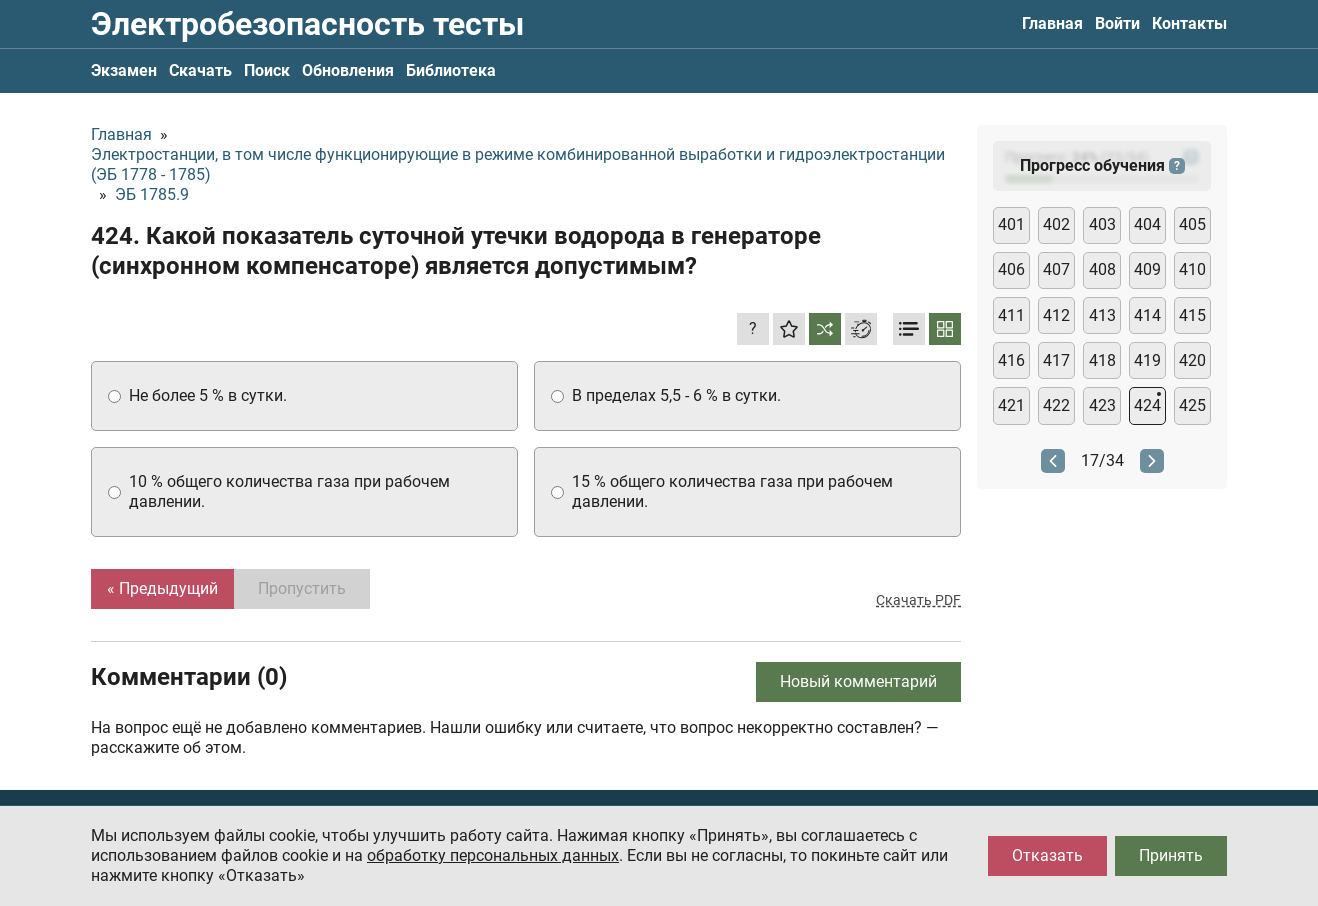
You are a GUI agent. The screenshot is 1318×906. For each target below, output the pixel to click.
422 (1056, 405)
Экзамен (124, 70)
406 (1011, 269)
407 (1056, 269)
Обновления (348, 70)
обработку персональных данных (493, 855)
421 (1011, 405)
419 (1147, 360)
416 (1011, 360)
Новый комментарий (858, 681)
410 (1192, 269)
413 (1102, 315)
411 (1011, 315)
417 (1056, 360)
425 (1192, 405)
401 (1011, 224)
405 (1192, 224)
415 (1192, 315)
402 (1056, 224)
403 (1102, 224)
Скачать (200, 70)
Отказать (1047, 855)
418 (1102, 360)
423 (1102, 405)
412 (1056, 315)
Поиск (267, 70)
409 (1147, 269)
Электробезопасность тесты (307, 24)
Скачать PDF (918, 600)
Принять (1171, 855)
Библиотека (451, 70)
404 (1147, 224)
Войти (1117, 23)
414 (1147, 315)
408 (1102, 269)
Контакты (1189, 23)
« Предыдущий (162, 588)
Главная (1052, 23)
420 (1192, 360)
